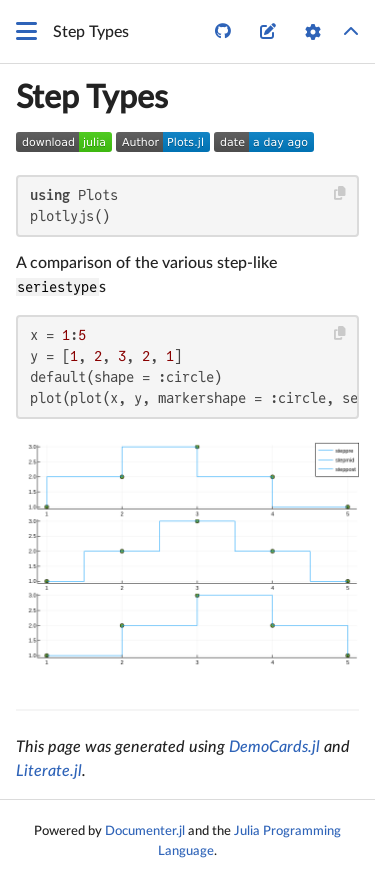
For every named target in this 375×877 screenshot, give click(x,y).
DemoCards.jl (274, 747)
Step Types (92, 98)
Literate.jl (49, 771)
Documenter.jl (145, 831)
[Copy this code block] (340, 193)
